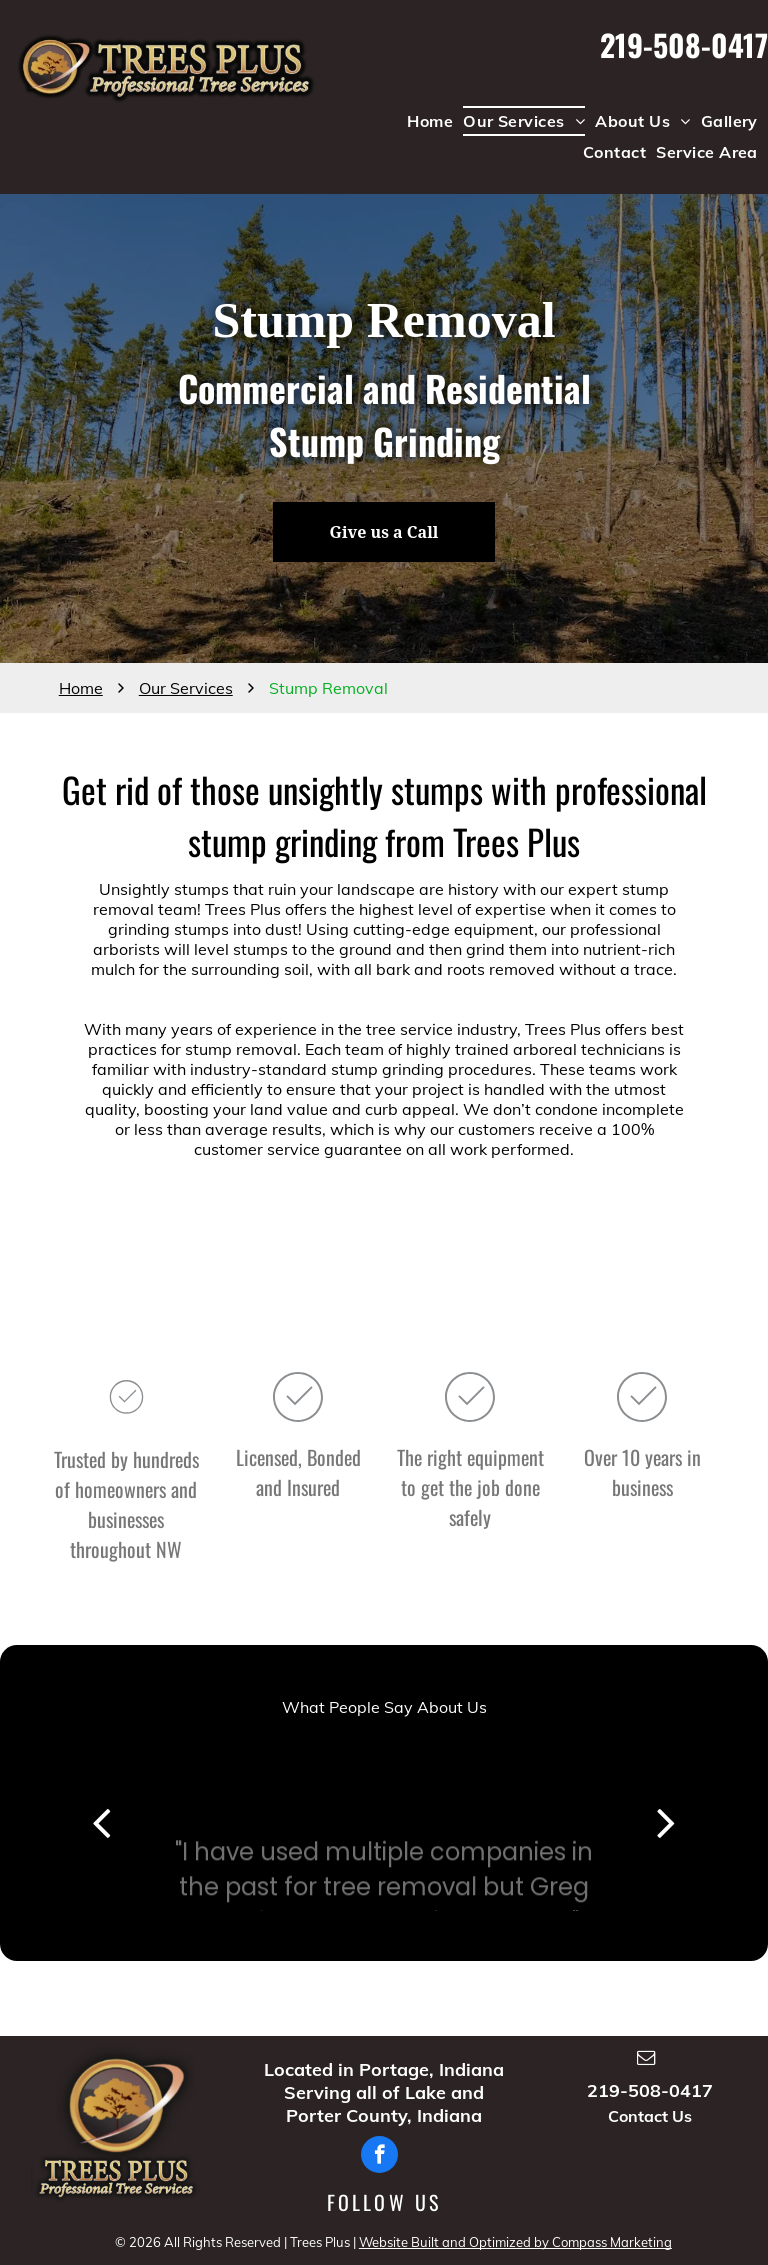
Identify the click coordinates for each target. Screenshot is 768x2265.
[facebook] (379, 2157)
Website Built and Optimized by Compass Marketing (515, 2242)
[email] (647, 2060)
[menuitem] (430, 121)
